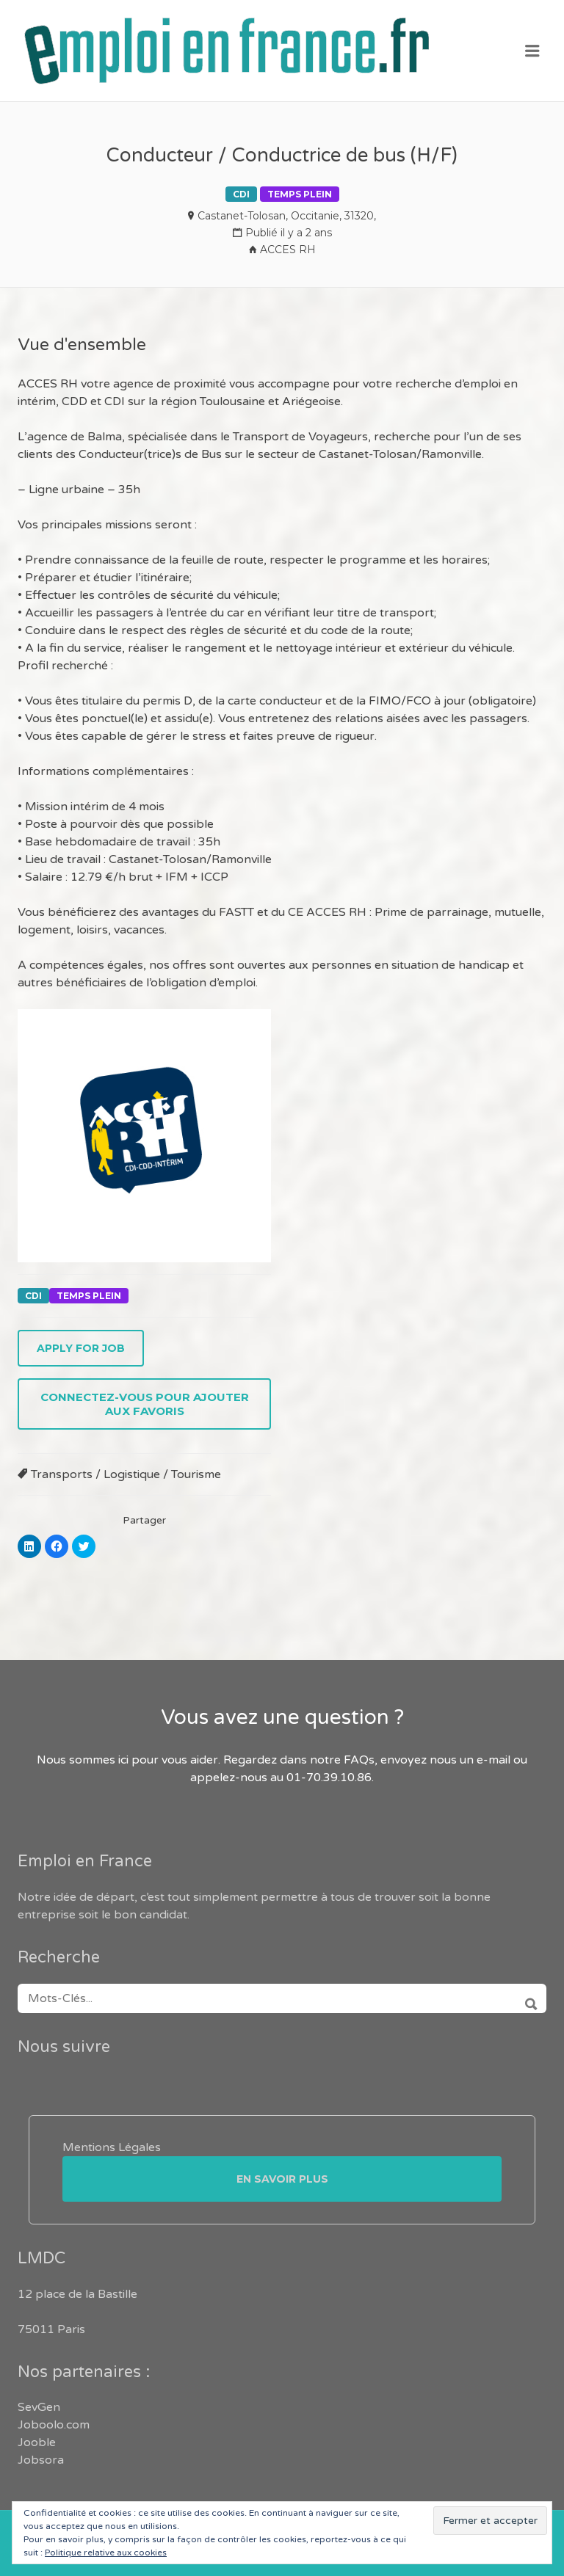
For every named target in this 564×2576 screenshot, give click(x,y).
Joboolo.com (54, 2424)
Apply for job (81, 1348)
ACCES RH (288, 249)
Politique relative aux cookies (106, 2552)
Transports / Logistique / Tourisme (126, 1474)
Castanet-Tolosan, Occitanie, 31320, (287, 215)
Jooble (37, 2442)
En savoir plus (282, 2179)
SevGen (39, 2407)
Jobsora (41, 2460)
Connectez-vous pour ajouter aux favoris (144, 1404)
